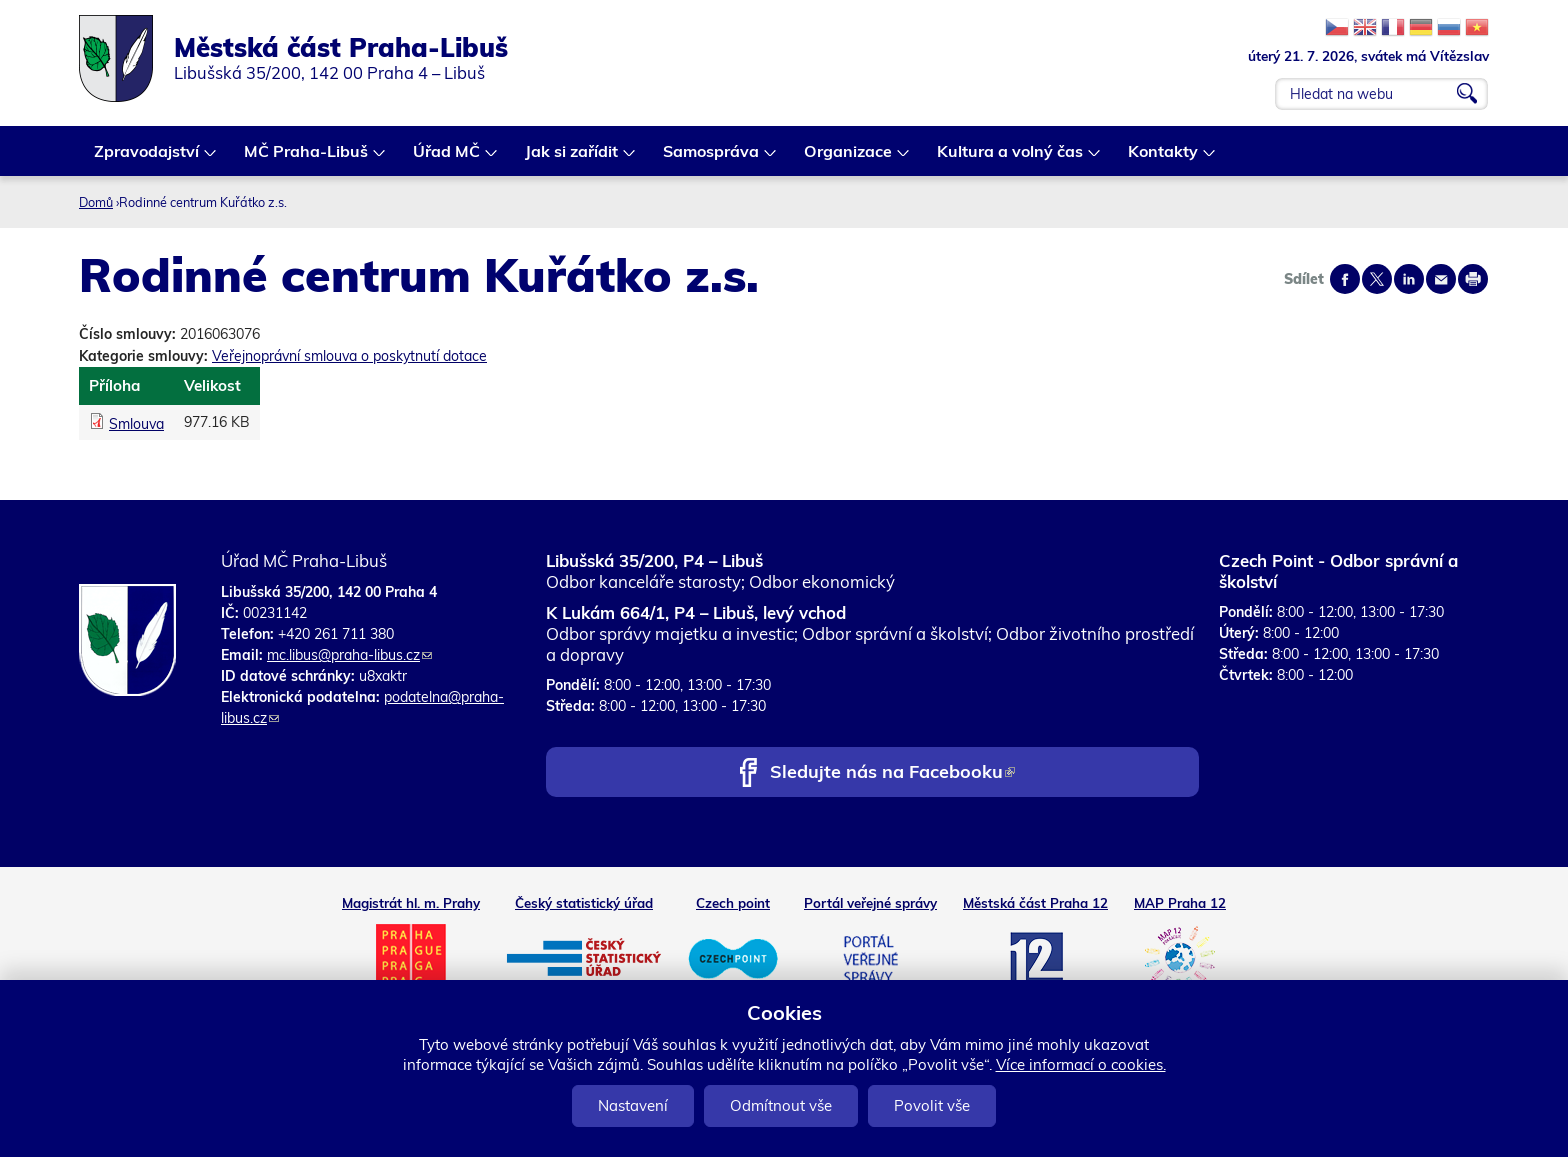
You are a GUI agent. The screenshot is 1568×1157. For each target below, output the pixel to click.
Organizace (849, 158)
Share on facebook (1345, 279)
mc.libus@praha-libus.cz (349, 655)
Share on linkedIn (1409, 279)
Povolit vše (932, 1105)
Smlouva (136, 424)
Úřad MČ (447, 158)
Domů (96, 202)
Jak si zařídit (572, 158)
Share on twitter (1377, 279)
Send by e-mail (1441, 279)
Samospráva (712, 158)
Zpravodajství (147, 158)
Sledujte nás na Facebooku (892, 773)
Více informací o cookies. (1081, 1064)
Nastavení (633, 1105)
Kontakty (1164, 158)
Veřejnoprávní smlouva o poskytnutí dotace (349, 356)
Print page (1473, 279)
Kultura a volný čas (1011, 158)
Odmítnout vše (781, 1105)
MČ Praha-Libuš (307, 158)
